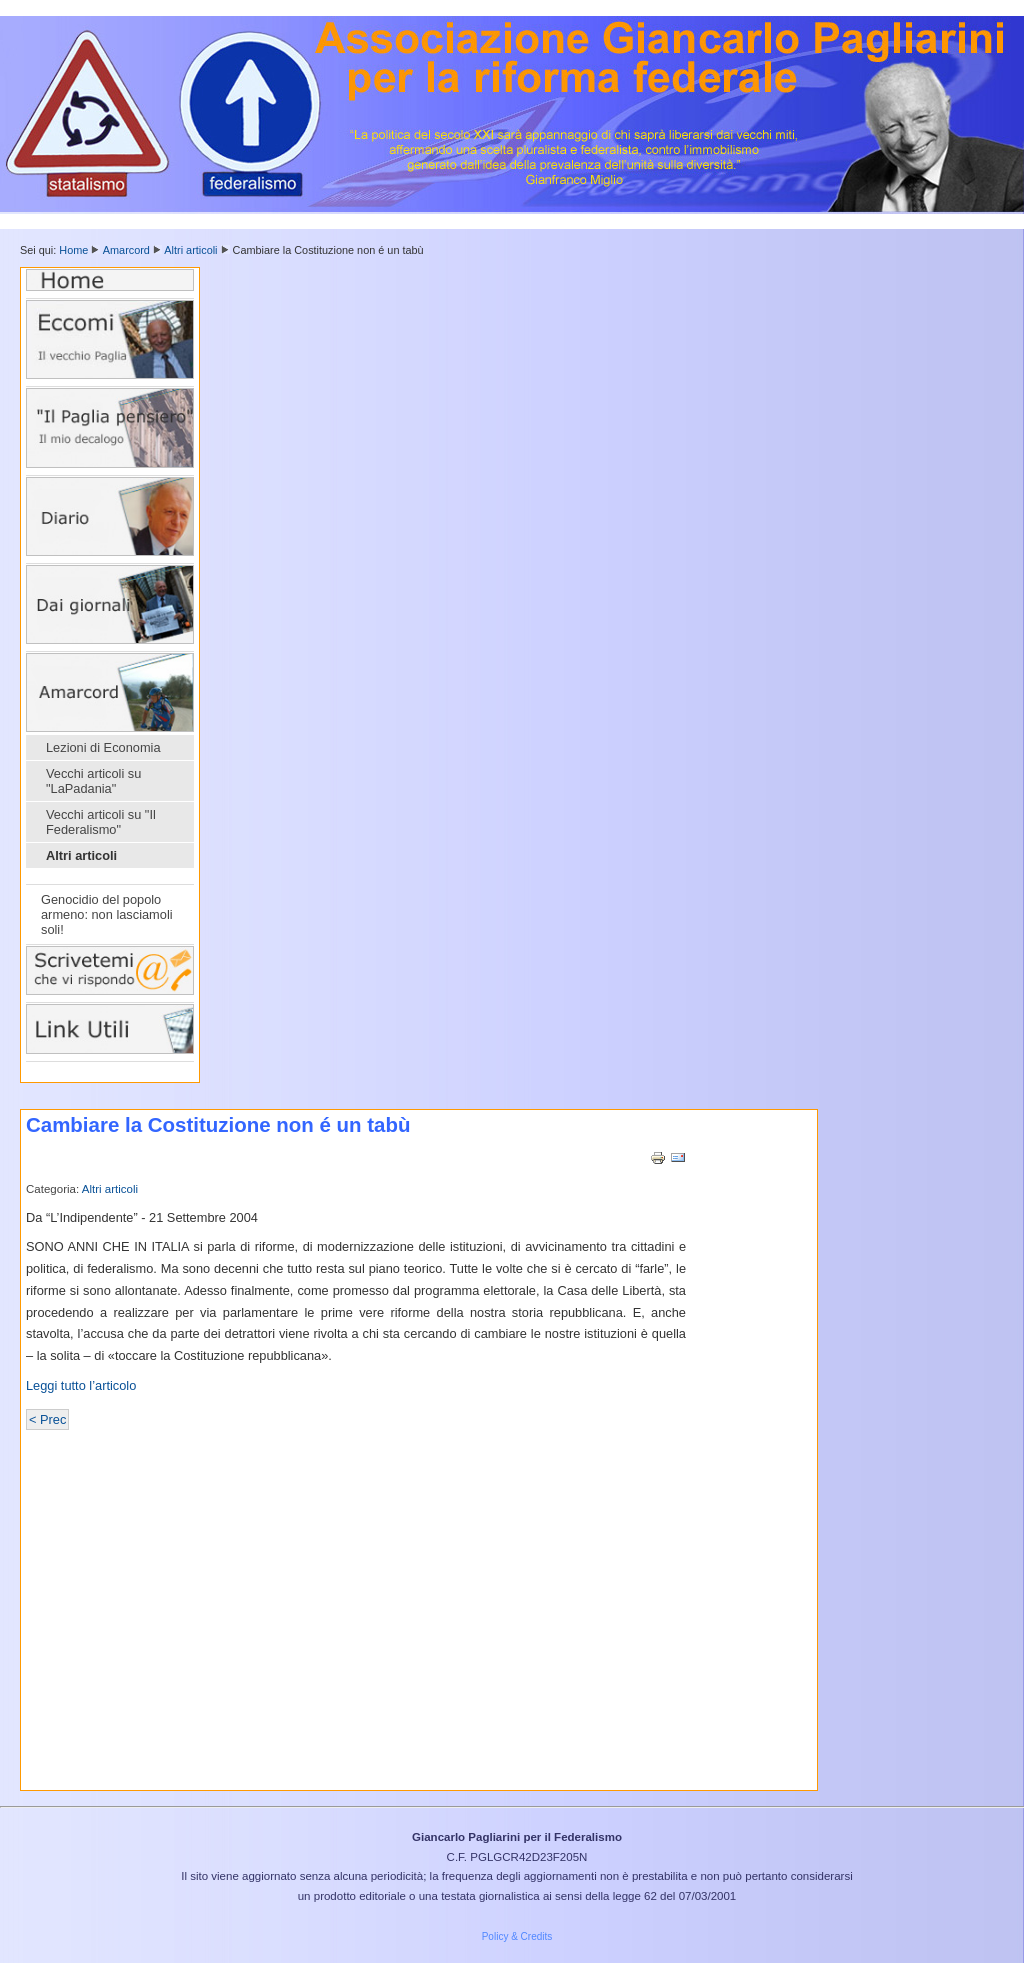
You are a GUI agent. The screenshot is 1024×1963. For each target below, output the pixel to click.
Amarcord (126, 250)
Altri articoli (190, 250)
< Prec (47, 1419)
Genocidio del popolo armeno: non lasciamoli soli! (107, 914)
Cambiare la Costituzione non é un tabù (218, 1124)
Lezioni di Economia (103, 747)
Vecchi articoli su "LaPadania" (93, 781)
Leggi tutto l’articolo (83, 1385)
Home (73, 250)
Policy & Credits (517, 1936)
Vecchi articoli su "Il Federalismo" (101, 822)
